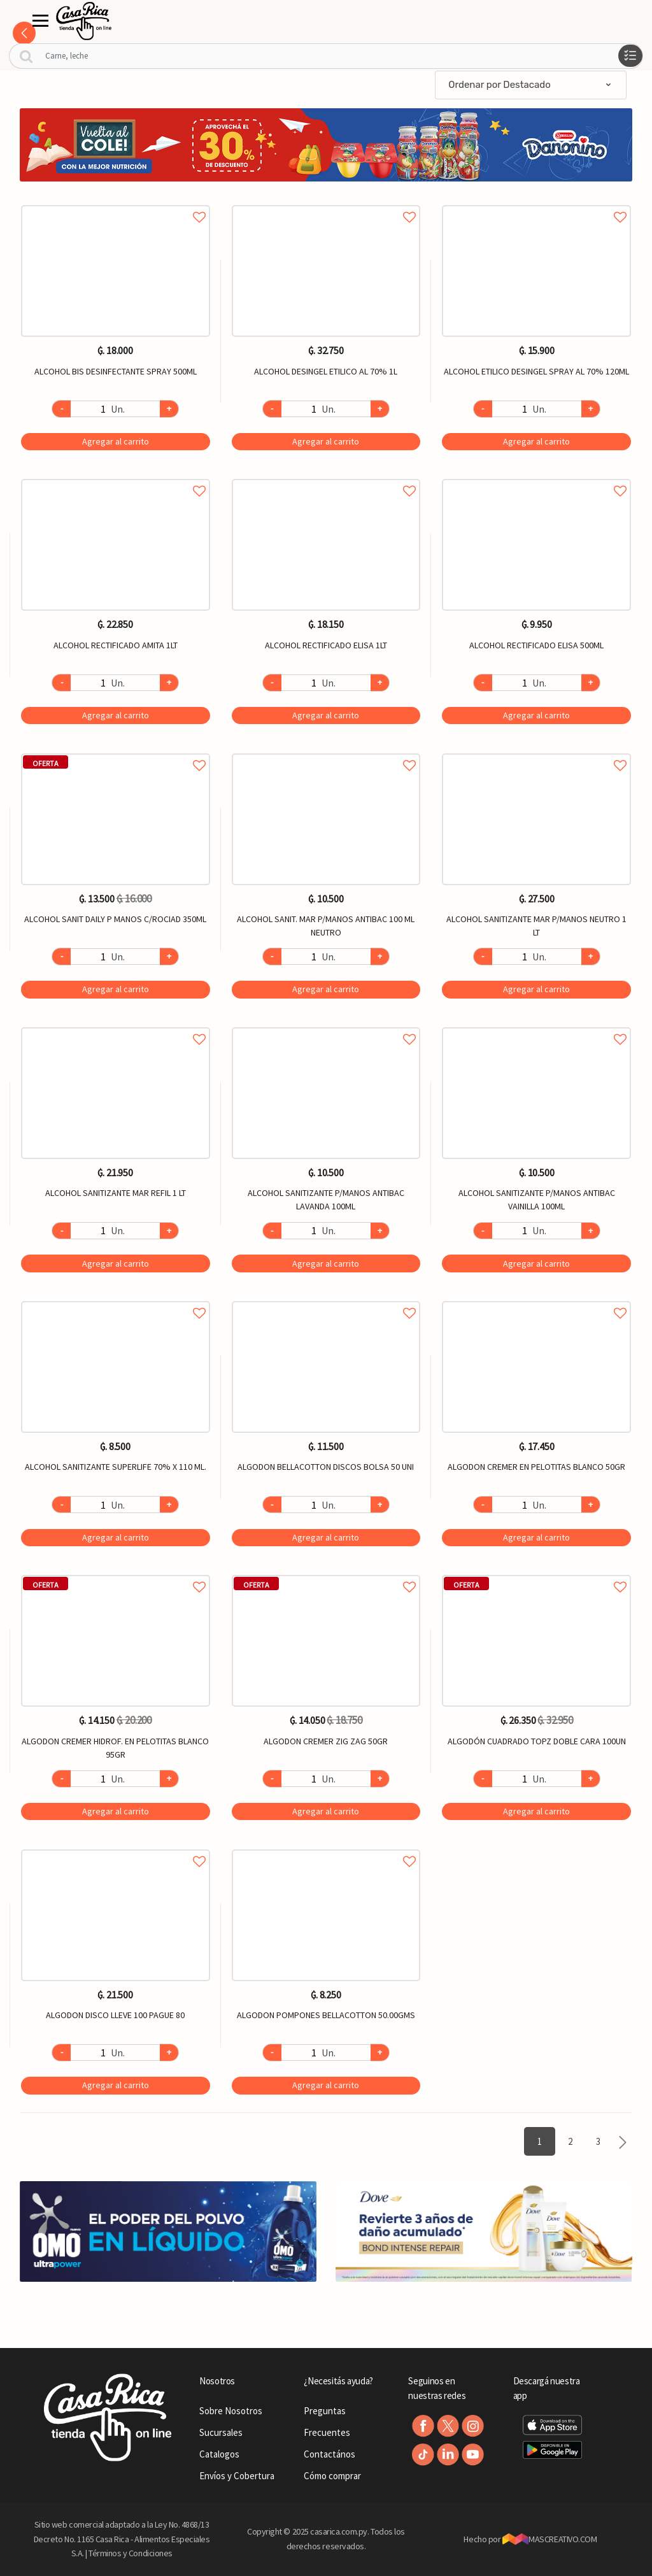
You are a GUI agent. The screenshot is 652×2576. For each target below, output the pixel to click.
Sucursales (221, 2432)
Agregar (115, 441)
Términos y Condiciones (131, 2553)
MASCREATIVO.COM (549, 2539)
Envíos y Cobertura (236, 2476)
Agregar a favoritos (115, 203)
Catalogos (219, 2454)
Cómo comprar (332, 2476)
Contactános (329, 2454)
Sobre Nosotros (230, 2411)
